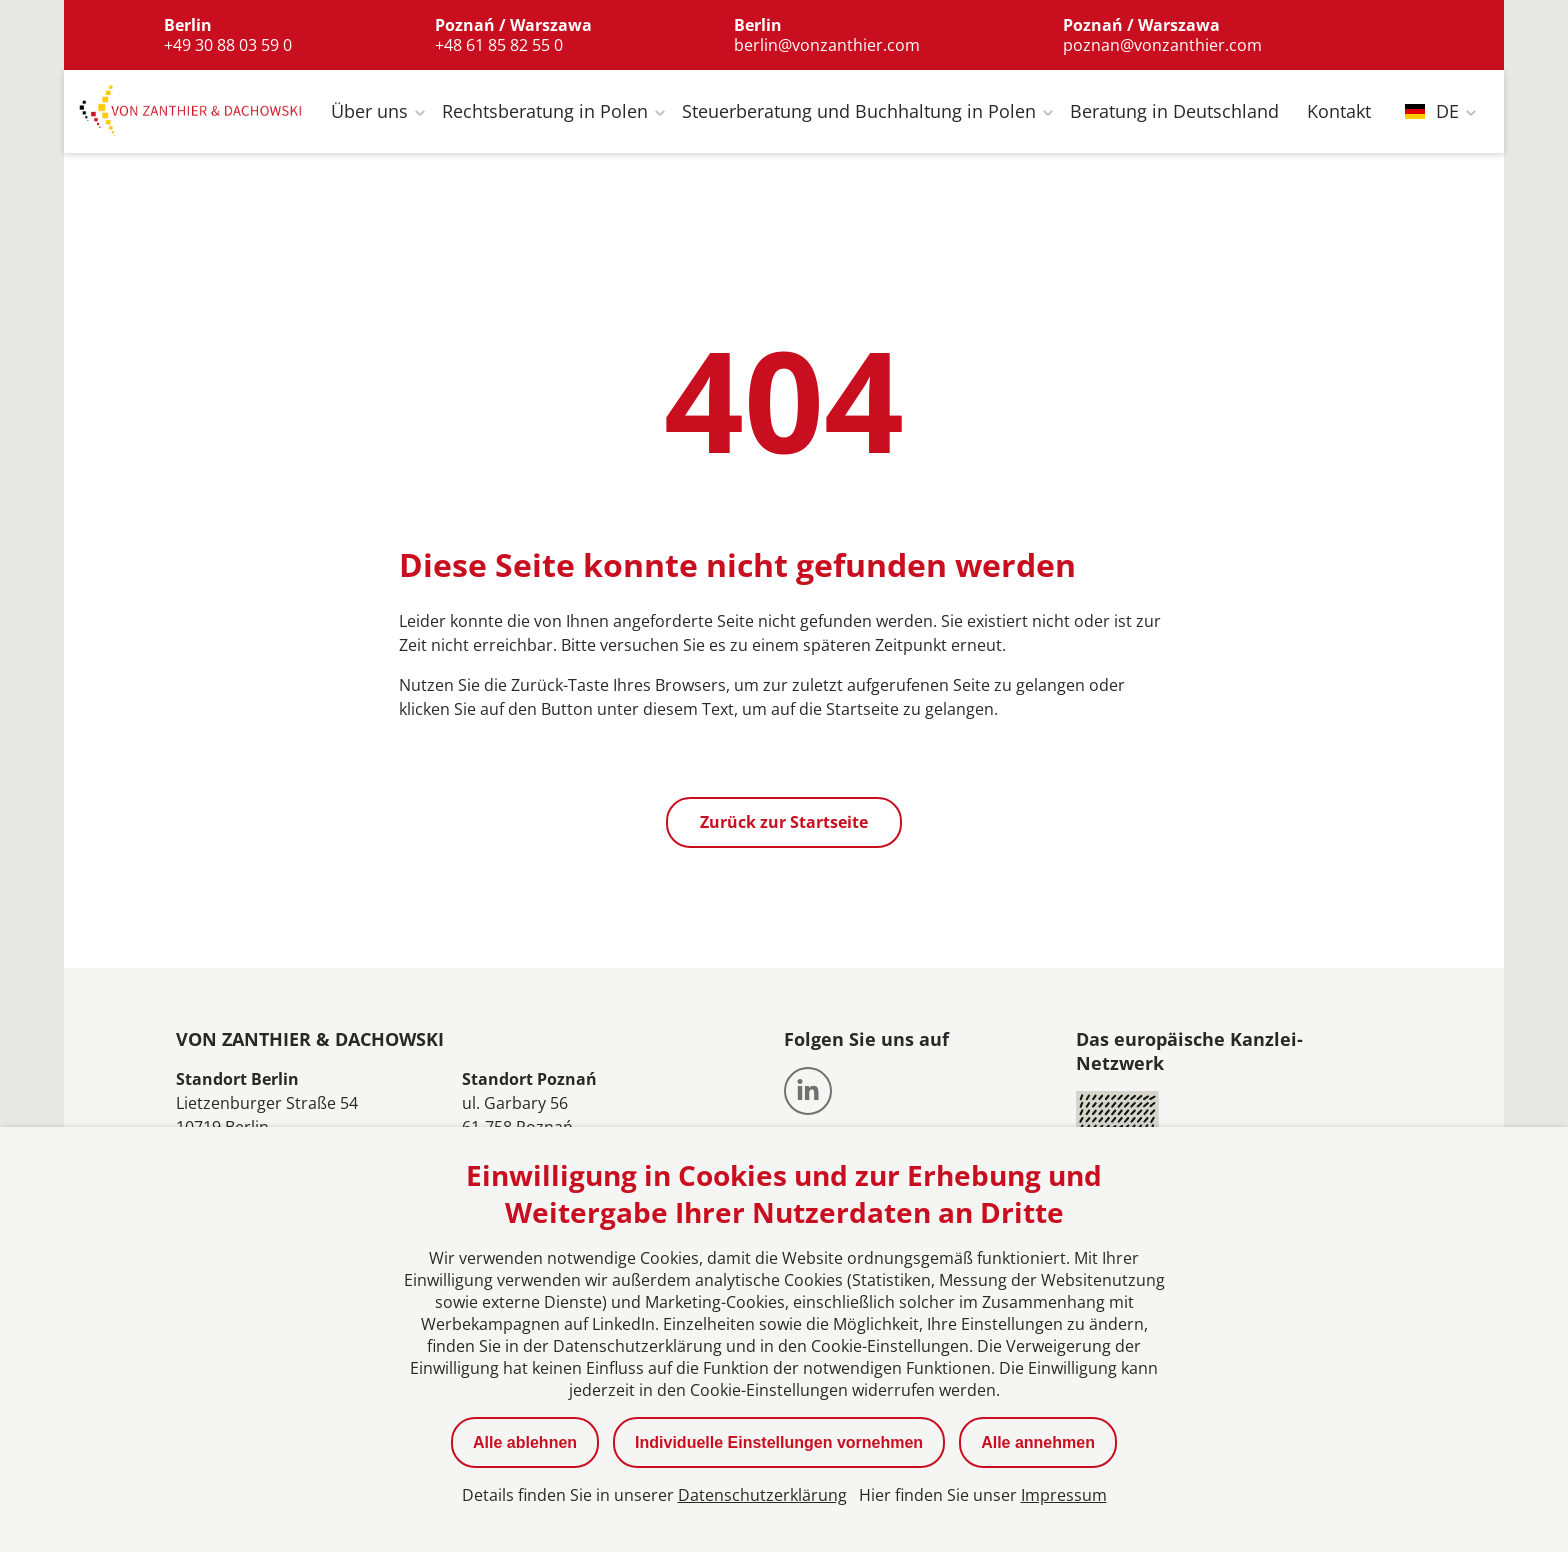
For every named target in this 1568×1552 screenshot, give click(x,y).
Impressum (1064, 1495)
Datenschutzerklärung (762, 1495)
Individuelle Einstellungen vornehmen (779, 1442)
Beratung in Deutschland (1174, 116)
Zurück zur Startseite (784, 827)
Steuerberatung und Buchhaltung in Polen (859, 116)
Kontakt (1339, 116)
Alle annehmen (1038, 1442)
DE (1432, 116)
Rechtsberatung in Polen (545, 116)
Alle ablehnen (525, 1442)
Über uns (369, 116)
